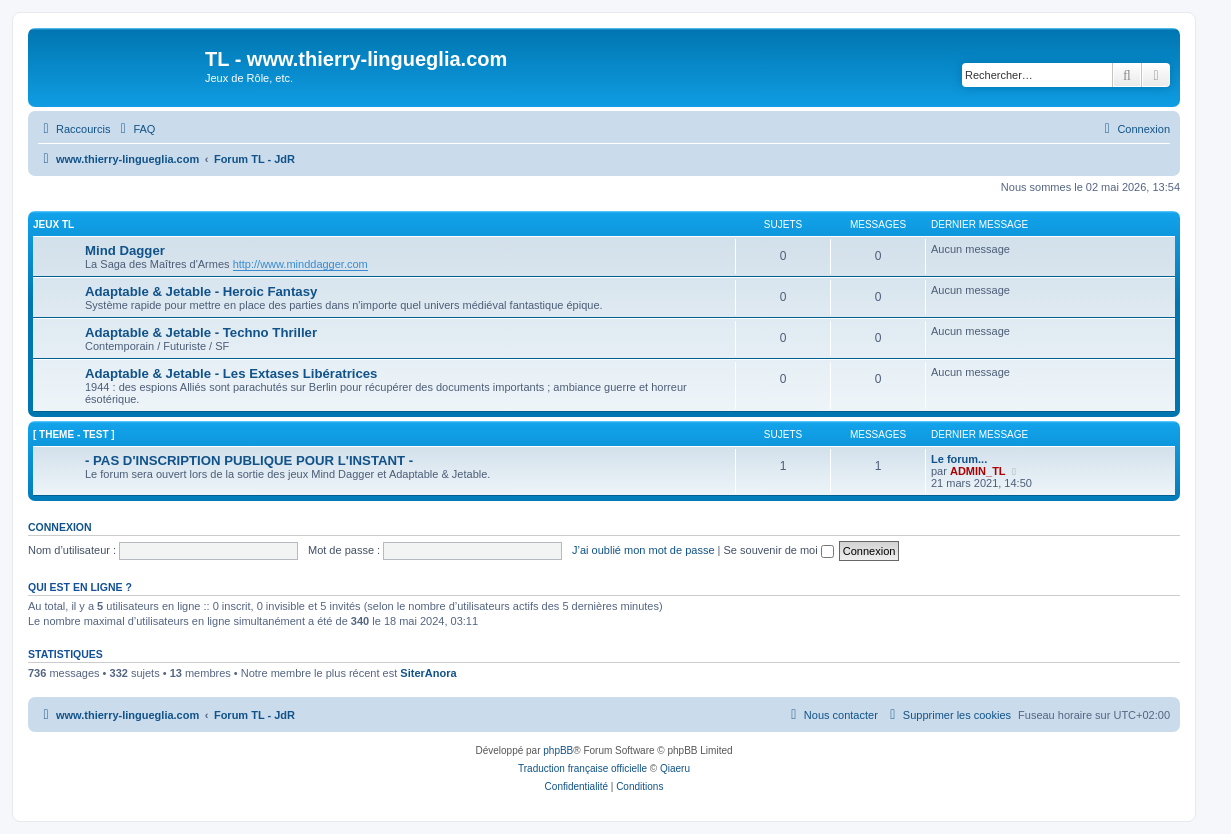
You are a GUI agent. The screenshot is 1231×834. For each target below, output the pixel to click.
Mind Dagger (125, 250)
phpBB (558, 750)
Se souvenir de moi (779, 550)
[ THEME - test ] (74, 434)
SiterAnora (428, 673)
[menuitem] (135, 129)
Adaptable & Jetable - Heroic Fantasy (201, 291)
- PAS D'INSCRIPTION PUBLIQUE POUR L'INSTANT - (249, 460)
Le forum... (959, 459)
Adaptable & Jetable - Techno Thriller (201, 332)
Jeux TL (53, 224)
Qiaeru (675, 768)
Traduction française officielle (582, 768)
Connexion (60, 527)
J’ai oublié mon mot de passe (643, 550)
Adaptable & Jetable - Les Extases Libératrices (231, 373)
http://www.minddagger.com (300, 264)
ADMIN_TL (978, 471)
